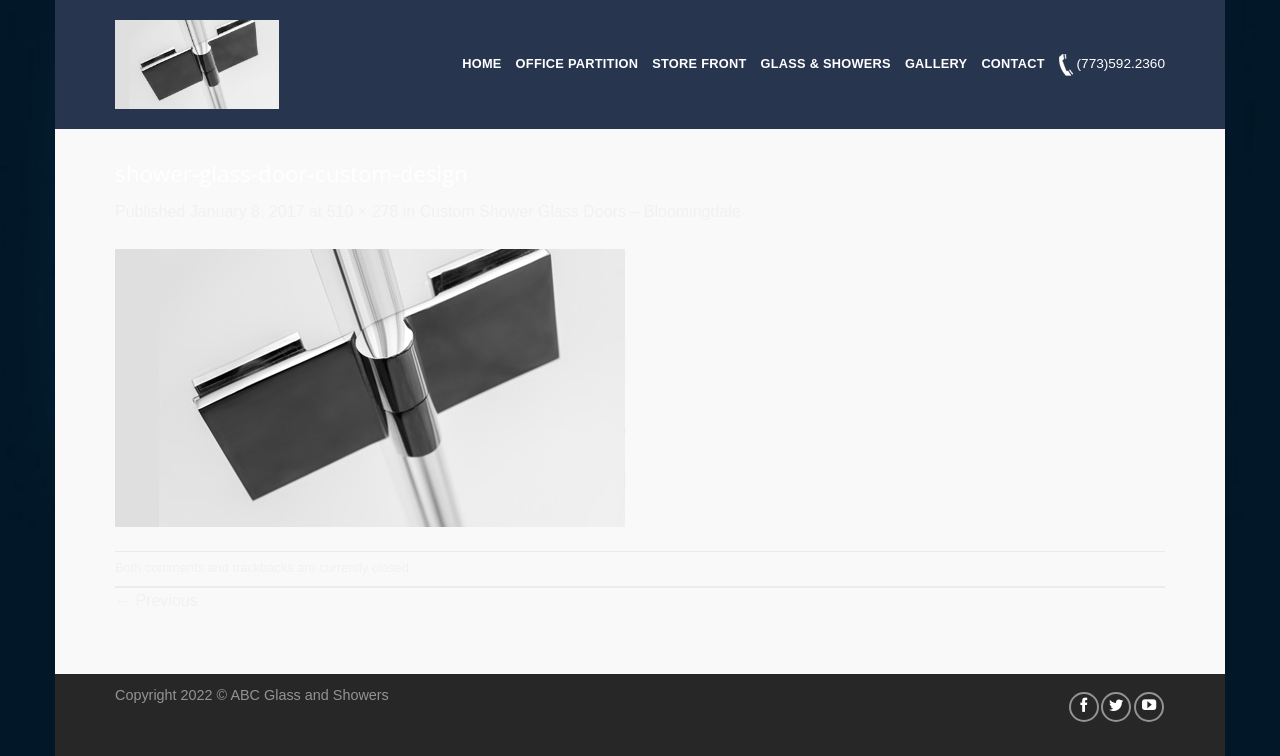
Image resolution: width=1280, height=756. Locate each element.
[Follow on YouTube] (1149, 707)
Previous (156, 600)
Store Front (699, 63)
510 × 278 (363, 211)
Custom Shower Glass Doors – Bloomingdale (580, 211)
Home (481, 63)
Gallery (936, 63)
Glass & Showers (826, 63)
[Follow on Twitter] (1116, 707)
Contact (1012, 63)
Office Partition (577, 63)
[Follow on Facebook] (1084, 707)
